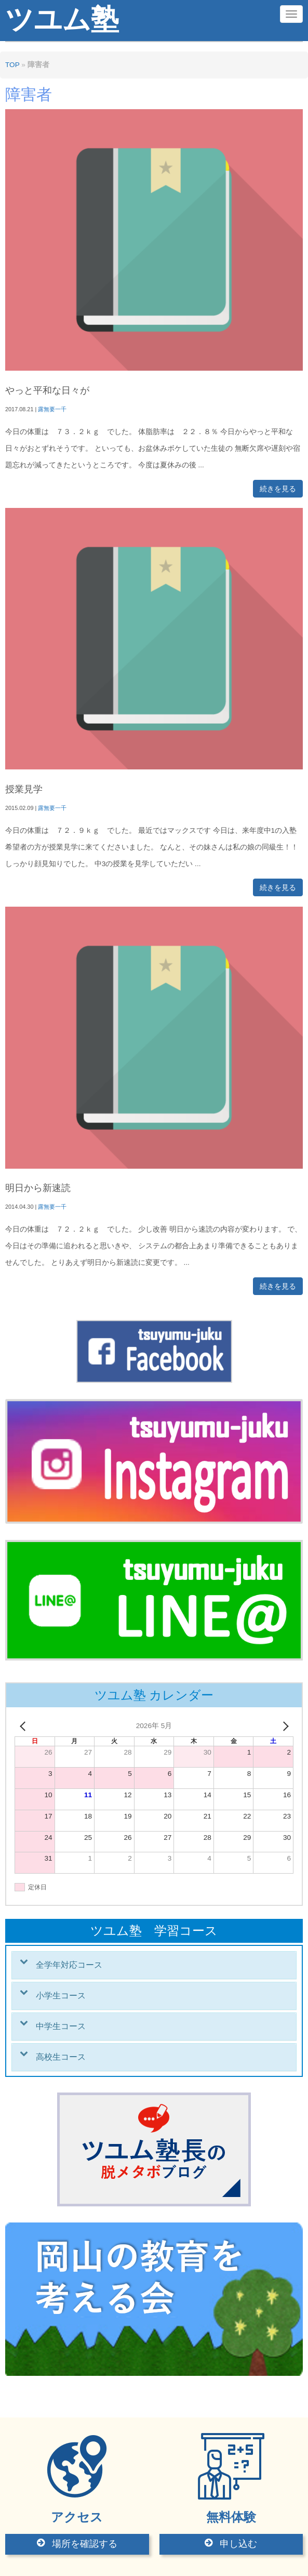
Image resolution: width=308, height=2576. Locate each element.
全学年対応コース (69, 1964)
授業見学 (24, 789)
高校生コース (61, 2056)
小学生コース (61, 1995)
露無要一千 (52, 409)
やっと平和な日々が (47, 390)
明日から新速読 (38, 1188)
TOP (12, 65)
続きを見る (278, 489)
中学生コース (61, 2026)
